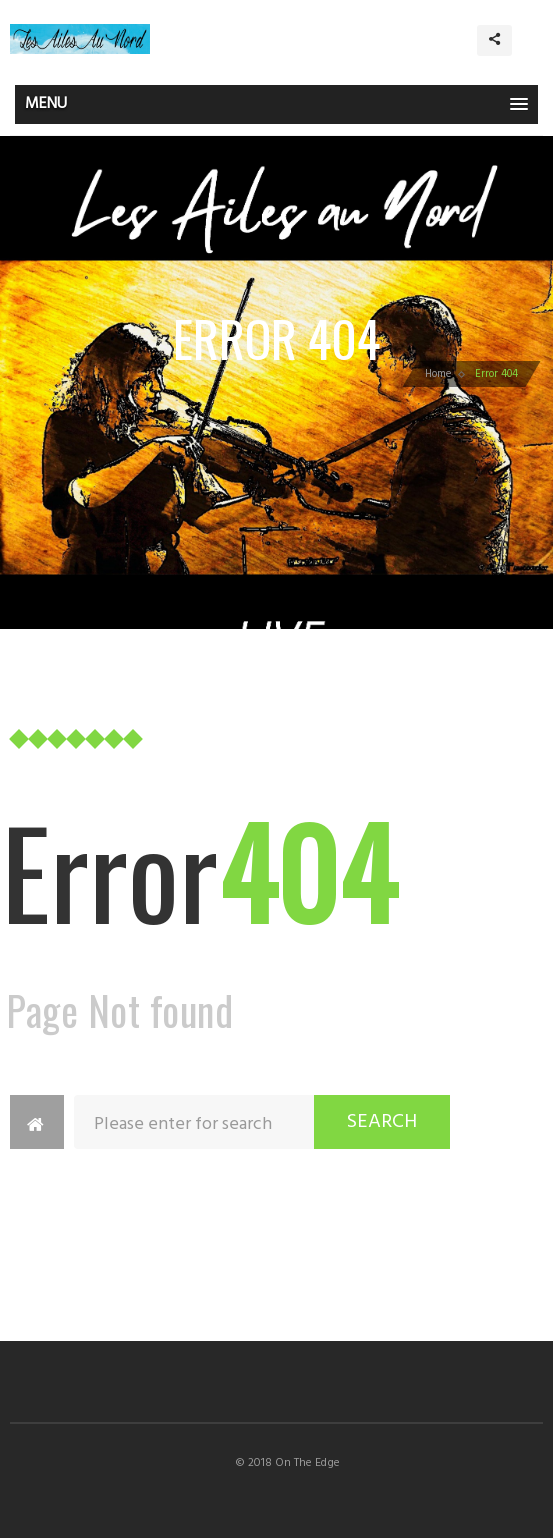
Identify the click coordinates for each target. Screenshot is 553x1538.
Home (438, 374)
